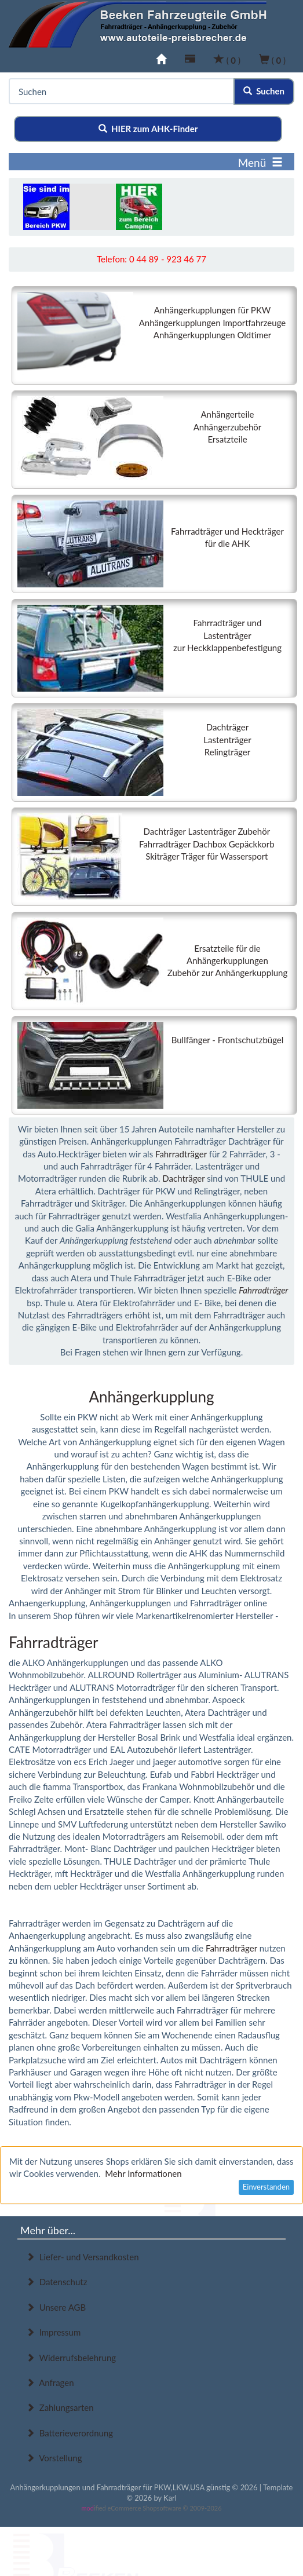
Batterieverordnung (69, 2433)
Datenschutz (56, 2282)
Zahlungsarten (60, 2407)
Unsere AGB (56, 2307)
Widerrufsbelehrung (71, 2357)
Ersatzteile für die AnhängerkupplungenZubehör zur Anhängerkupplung (227, 960)
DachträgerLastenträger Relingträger (227, 739)
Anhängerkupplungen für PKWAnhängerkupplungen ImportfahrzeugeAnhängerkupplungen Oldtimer (212, 322)
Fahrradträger (181, 1154)
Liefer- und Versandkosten (82, 2257)
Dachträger (183, 1178)
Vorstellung (54, 2458)
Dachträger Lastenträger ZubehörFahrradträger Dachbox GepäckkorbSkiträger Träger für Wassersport (207, 843)
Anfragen (50, 2382)
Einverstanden (266, 2186)
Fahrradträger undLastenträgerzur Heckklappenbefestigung (227, 635)
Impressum (53, 2332)
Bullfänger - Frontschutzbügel (227, 1040)
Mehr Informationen (143, 2173)
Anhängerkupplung (151, 1396)
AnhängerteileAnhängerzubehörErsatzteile (228, 426)
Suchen (263, 91)
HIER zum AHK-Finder (148, 128)
